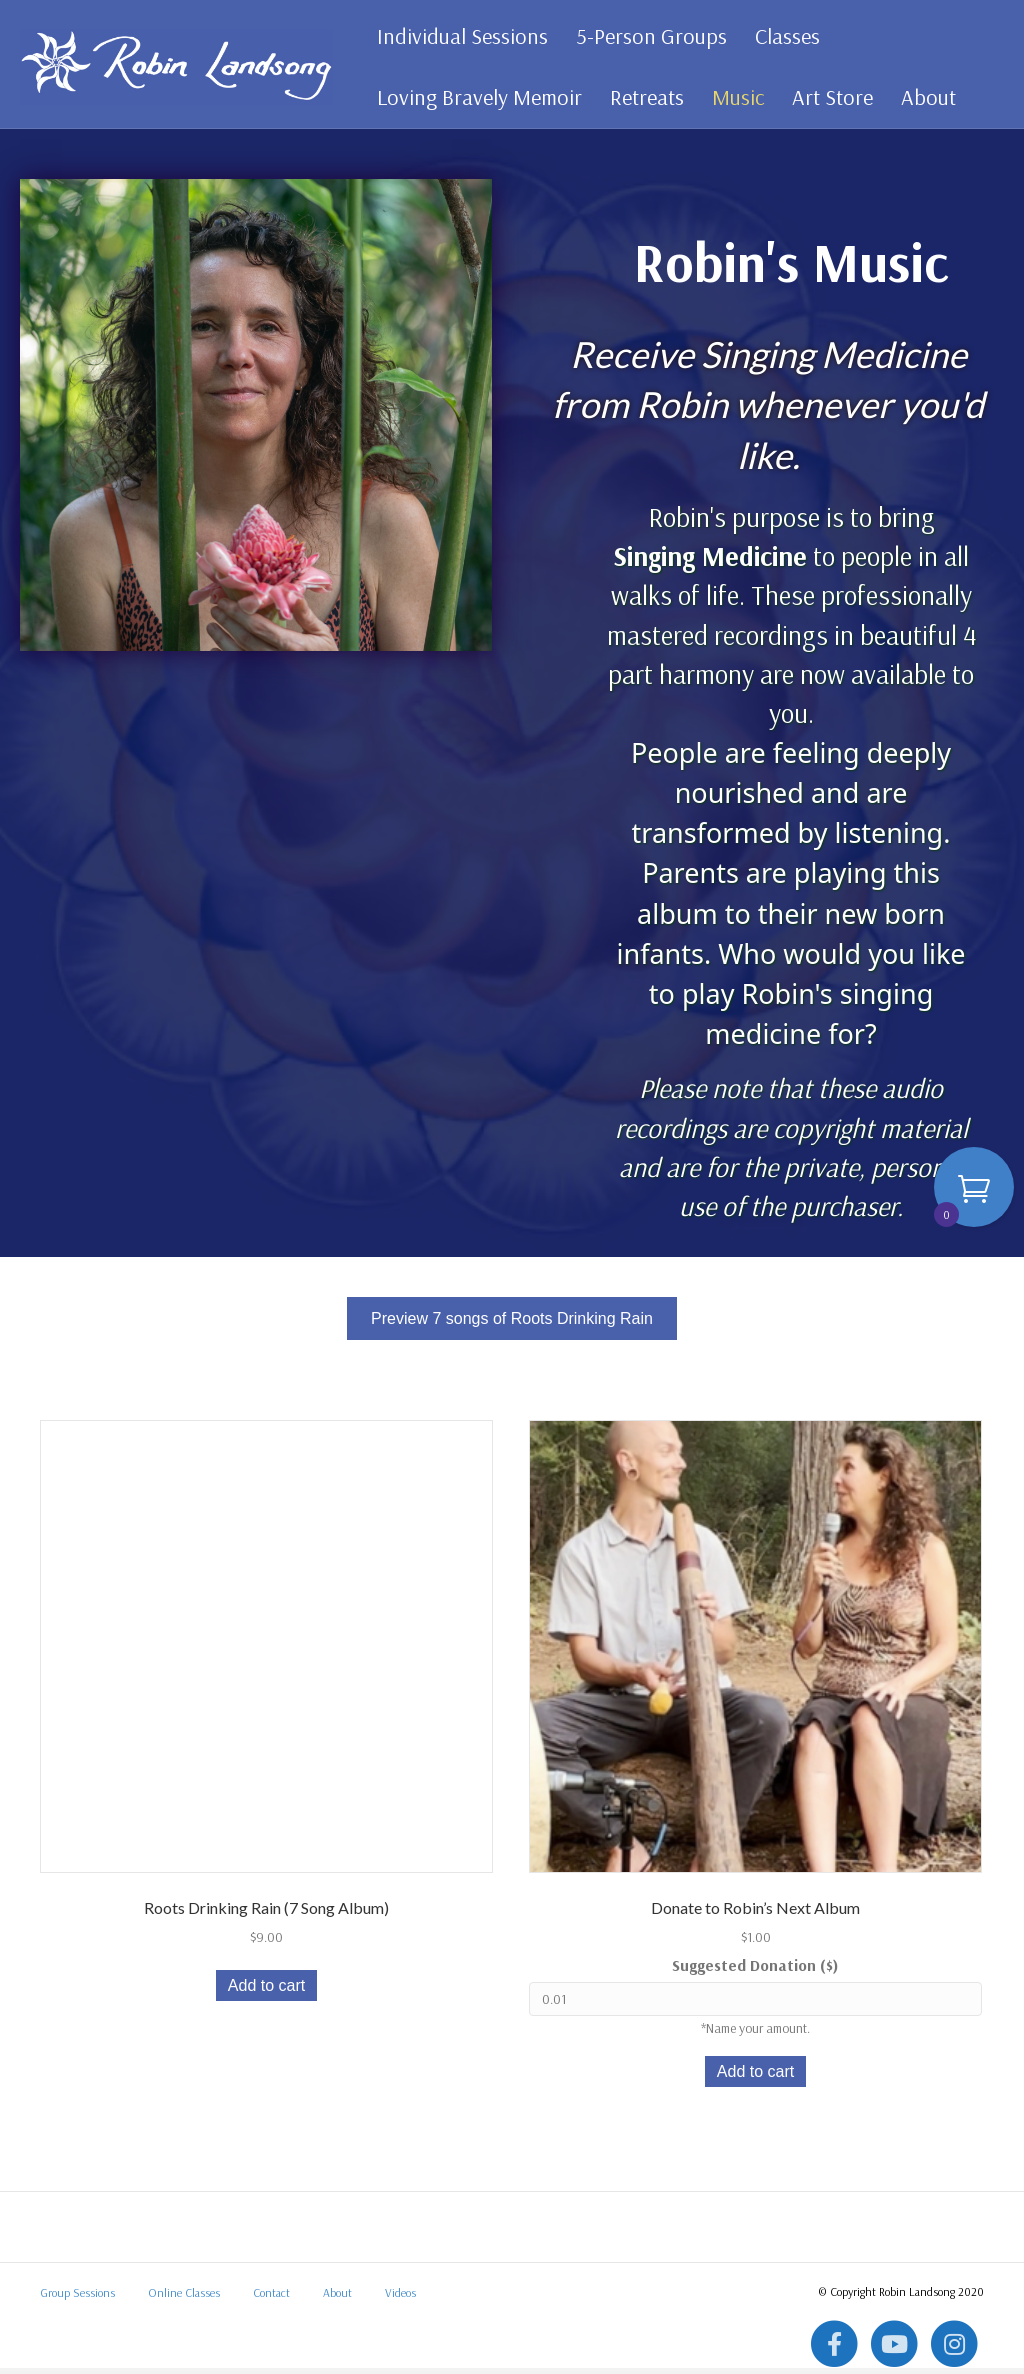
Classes (785, 36)
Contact (271, 2298)
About (926, 97)
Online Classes (184, 2298)
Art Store (830, 97)
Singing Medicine (710, 562)
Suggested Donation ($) (755, 1971)
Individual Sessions (460, 36)
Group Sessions (77, 2298)
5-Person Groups (649, 36)
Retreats (645, 97)
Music (736, 97)
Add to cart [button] (266, 1991)
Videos (400, 2298)
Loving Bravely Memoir (477, 97)
